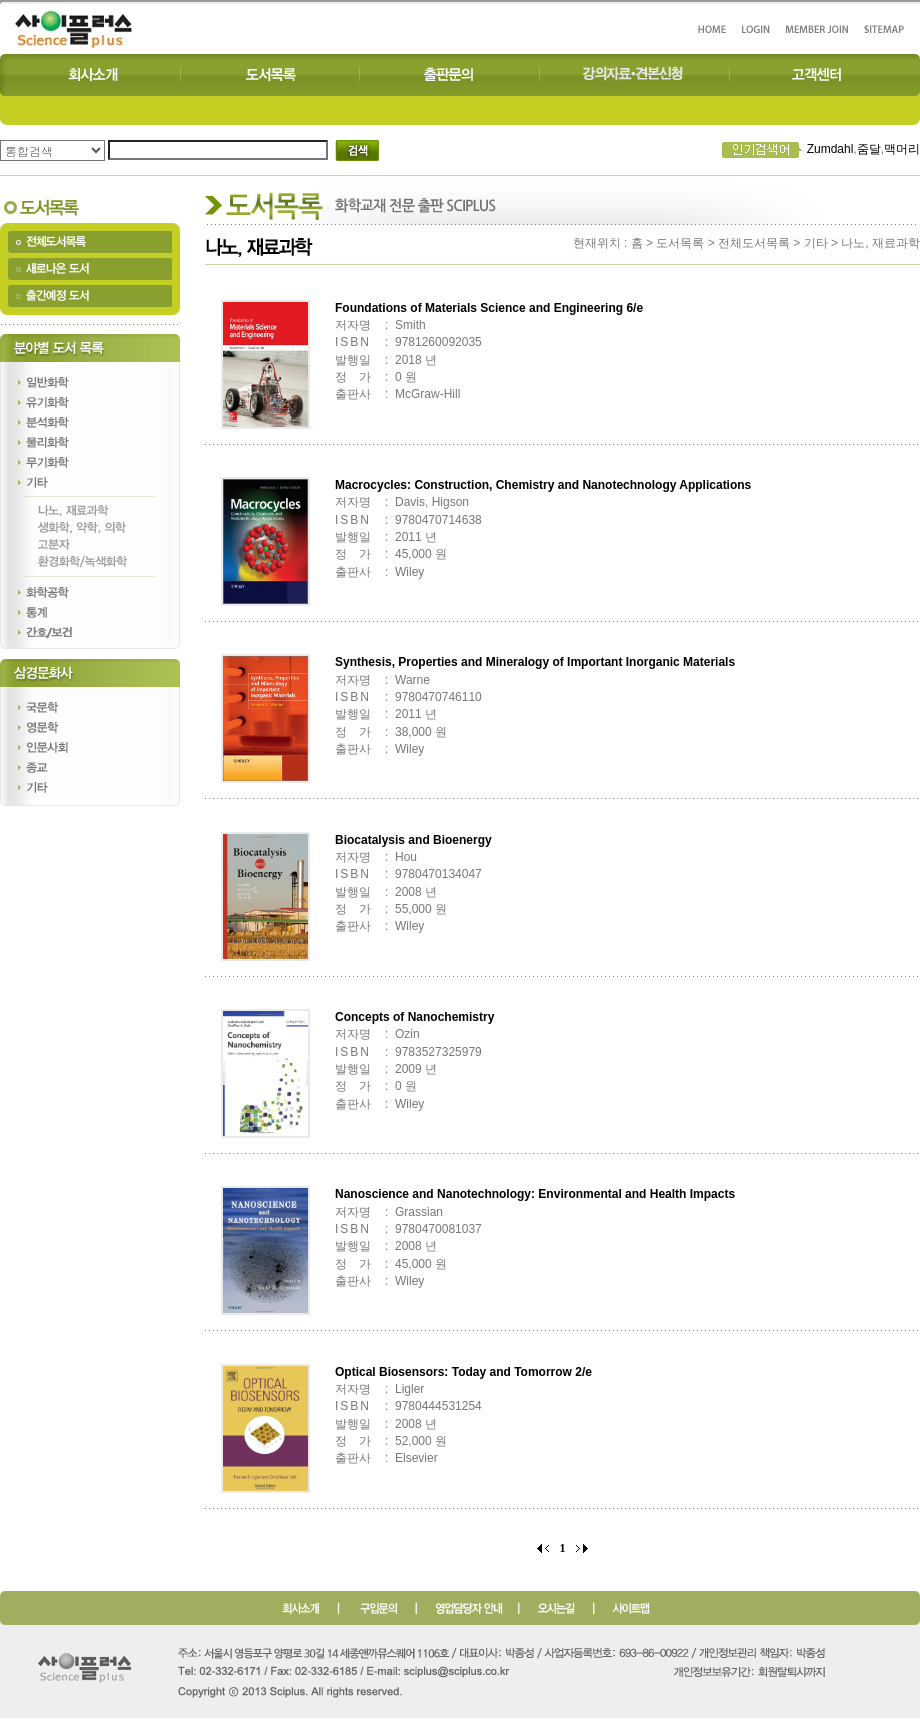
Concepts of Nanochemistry (414, 1017)
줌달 (869, 149)
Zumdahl (830, 149)
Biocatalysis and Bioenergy (413, 840)
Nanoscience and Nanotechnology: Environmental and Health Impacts (535, 1194)
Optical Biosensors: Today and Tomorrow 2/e (463, 1372)
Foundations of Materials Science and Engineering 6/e (489, 308)
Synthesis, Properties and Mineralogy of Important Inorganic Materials (535, 662)
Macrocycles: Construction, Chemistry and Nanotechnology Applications (543, 485)
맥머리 (902, 149)
